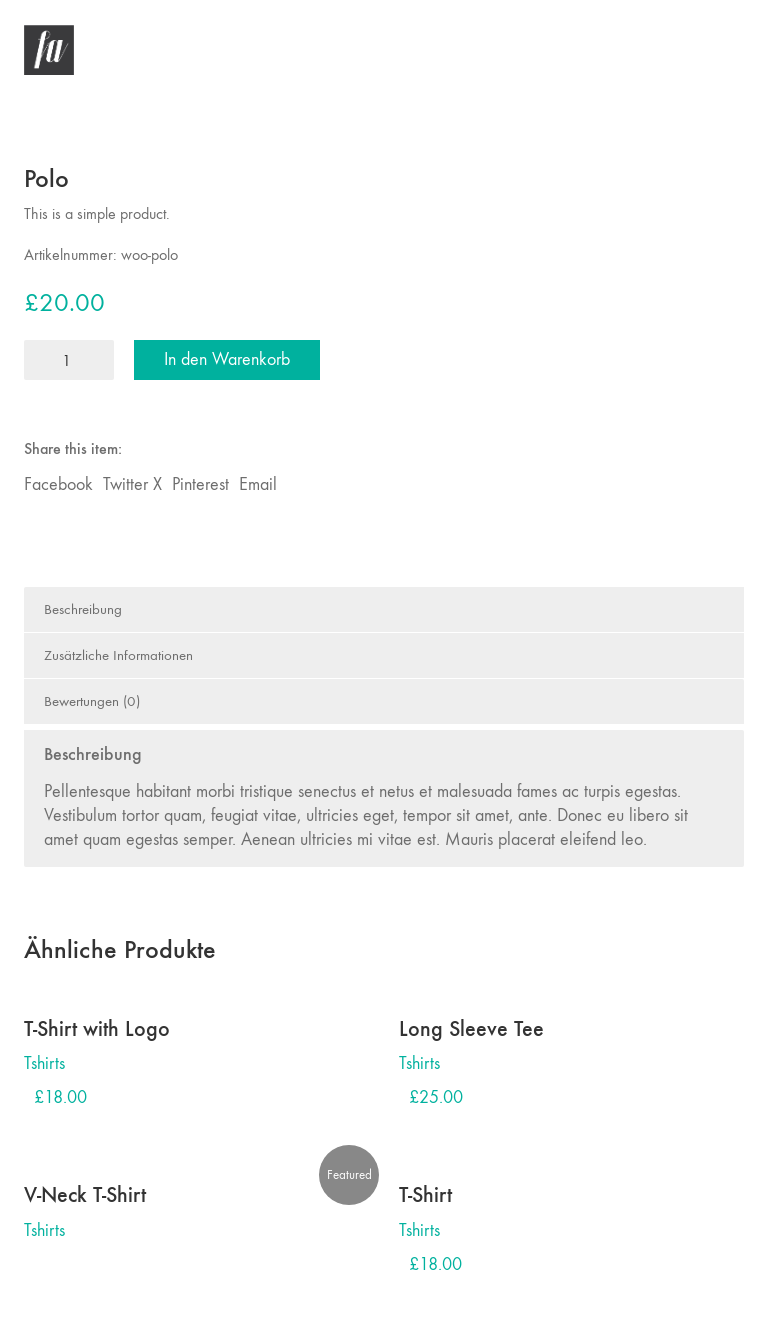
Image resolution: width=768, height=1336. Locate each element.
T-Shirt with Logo (97, 1029)
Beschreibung (83, 609)
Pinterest (200, 484)
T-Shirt (425, 1195)
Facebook (58, 484)
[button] (732, 50)
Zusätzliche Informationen (118, 655)
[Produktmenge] (69, 360)
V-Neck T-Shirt (85, 1195)
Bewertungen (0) (92, 701)
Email (258, 484)
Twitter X (132, 484)
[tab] (384, 610)
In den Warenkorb (227, 359)
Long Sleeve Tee (471, 1029)
